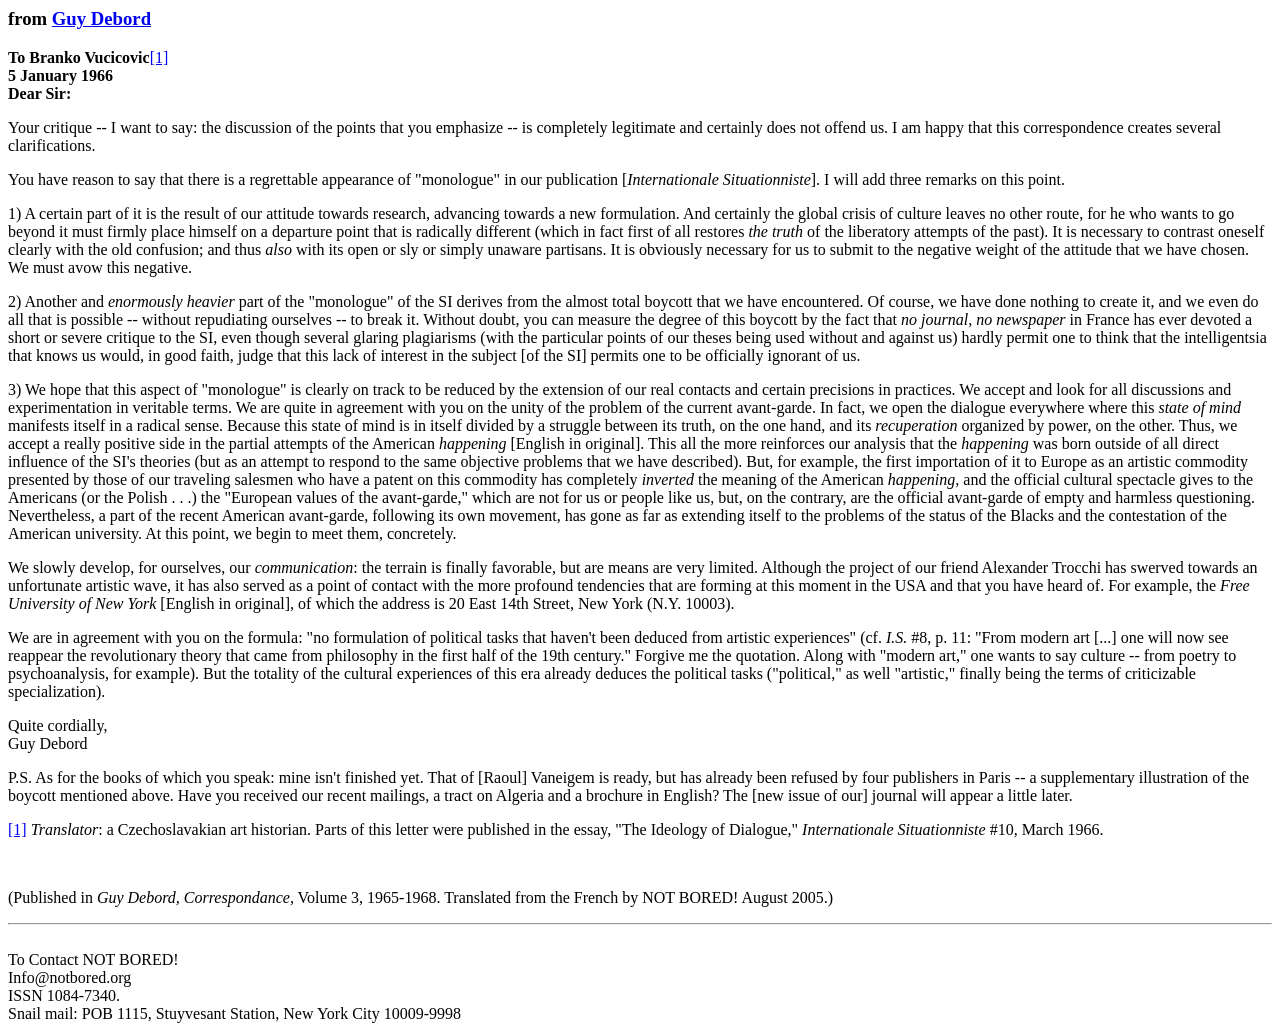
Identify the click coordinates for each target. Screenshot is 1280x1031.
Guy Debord (101, 18)
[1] (159, 57)
